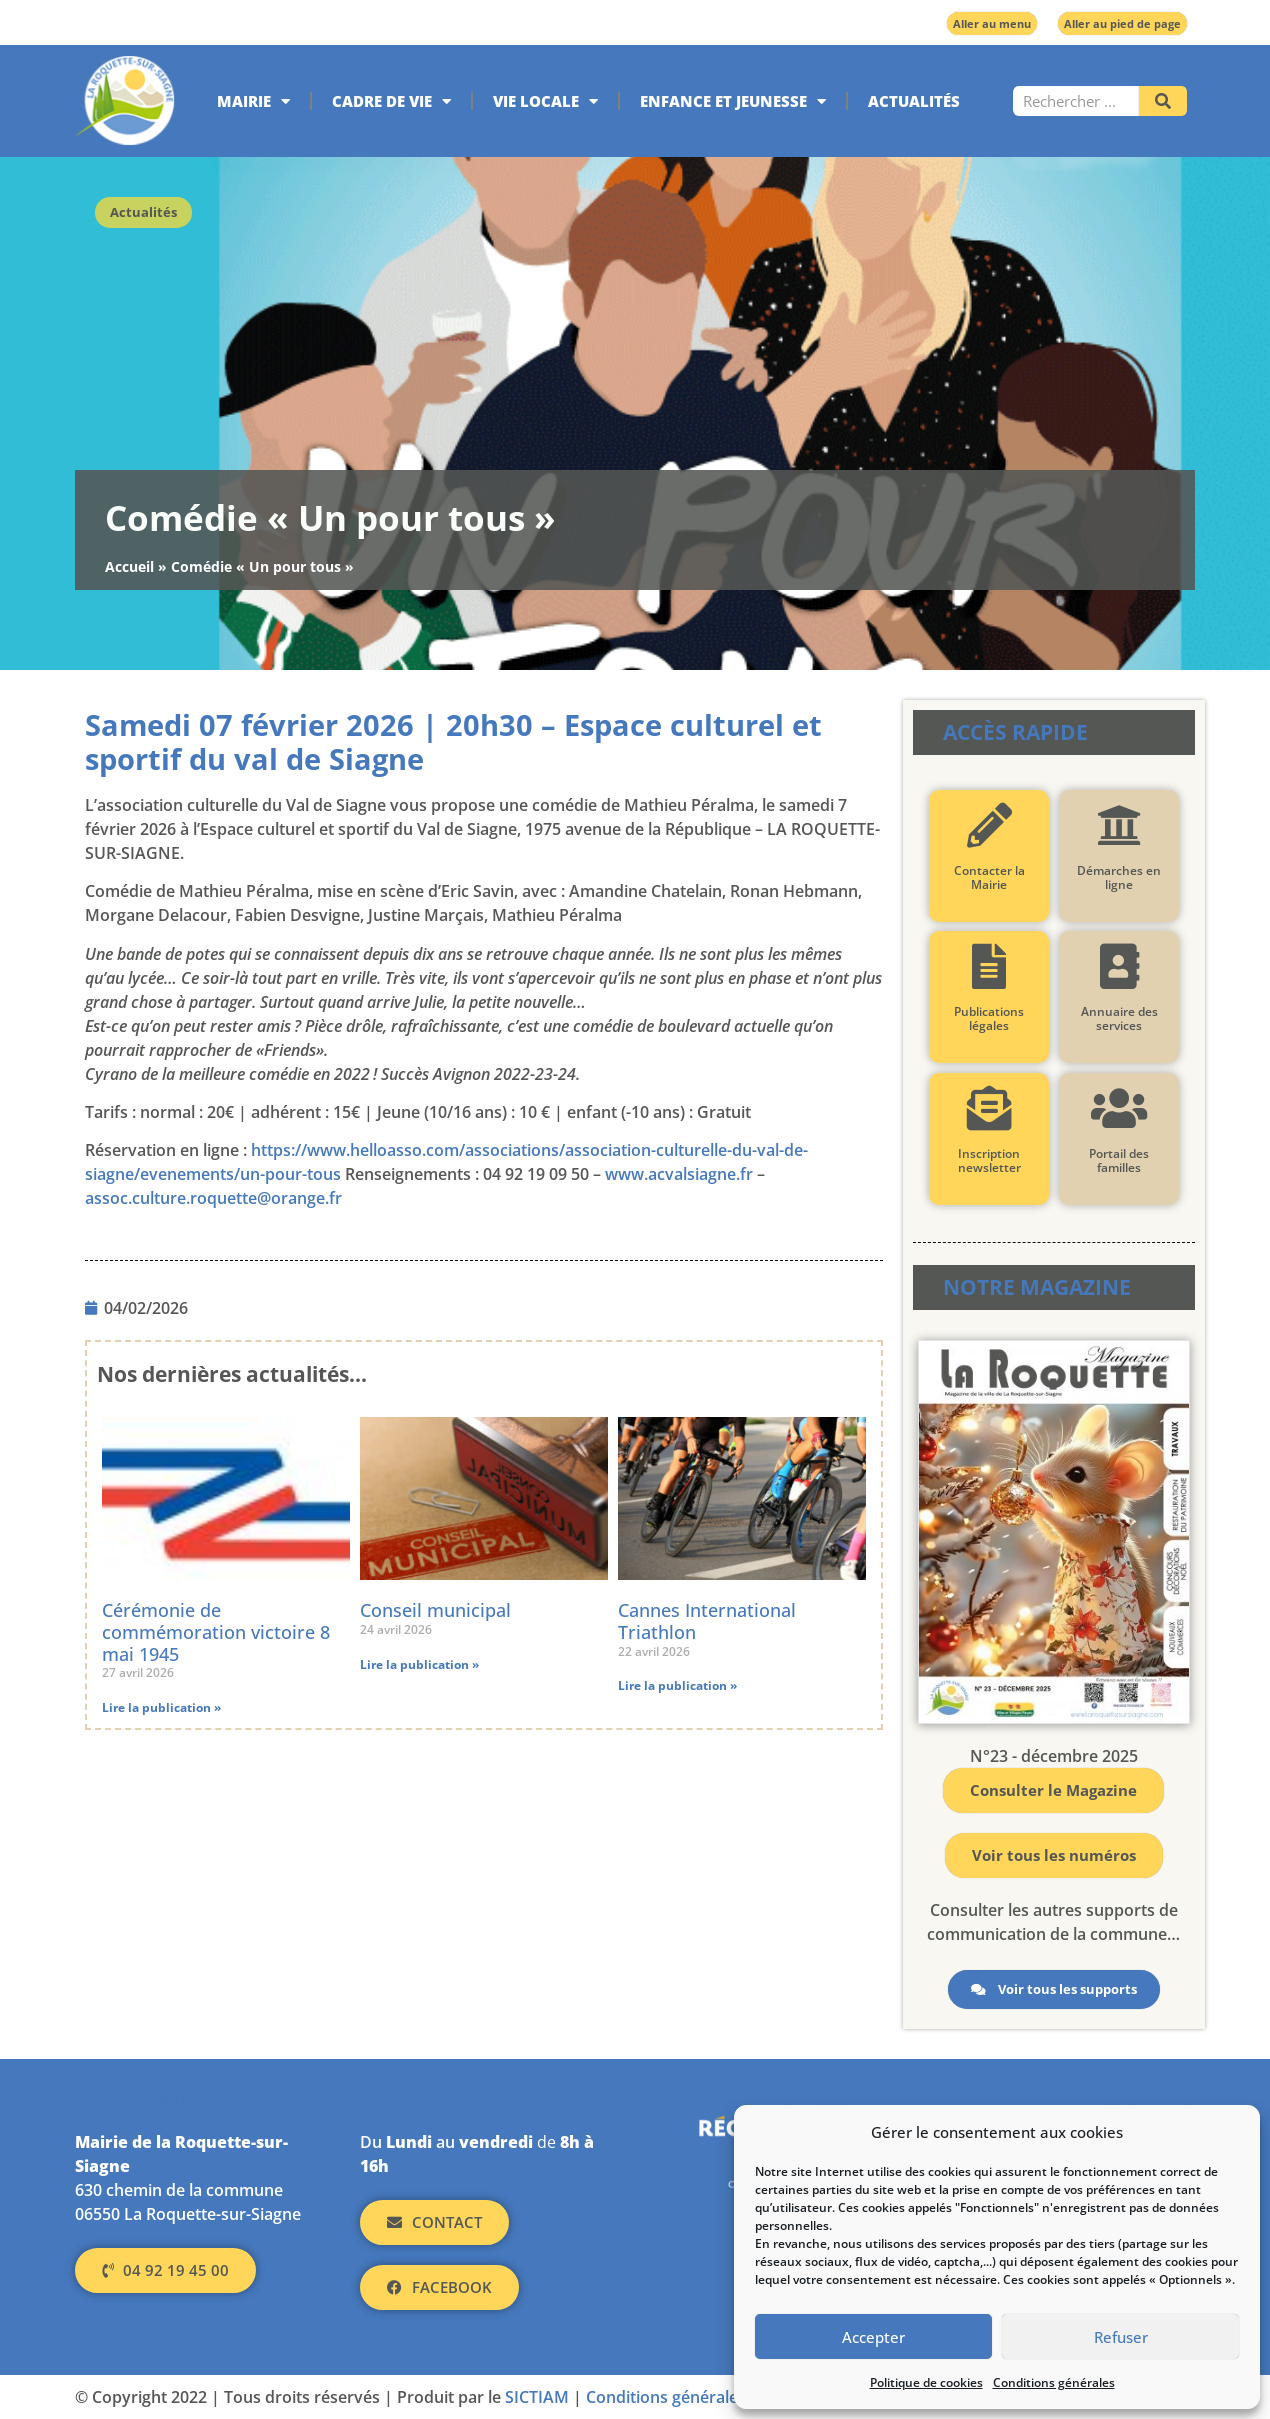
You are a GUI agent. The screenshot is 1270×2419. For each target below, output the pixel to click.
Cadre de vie (391, 101)
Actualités (914, 101)
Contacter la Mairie (988, 877)
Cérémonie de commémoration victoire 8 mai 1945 (216, 1631)
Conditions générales (1054, 2382)
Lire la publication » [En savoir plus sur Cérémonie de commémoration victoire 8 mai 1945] (161, 1707)
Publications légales (989, 1018)
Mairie (253, 101)
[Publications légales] (988, 966)
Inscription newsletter (988, 1160)
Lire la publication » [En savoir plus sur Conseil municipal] (419, 1664)
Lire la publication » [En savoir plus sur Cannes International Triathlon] (677, 1685)
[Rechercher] (1163, 101)
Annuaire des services (1118, 1018)
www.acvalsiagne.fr (679, 1174)
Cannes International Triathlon (707, 1621)
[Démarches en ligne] (1118, 825)
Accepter (873, 2337)
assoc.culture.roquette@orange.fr (213, 1198)
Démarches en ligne (1119, 877)
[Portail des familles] (1118, 1108)
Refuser (1121, 2337)
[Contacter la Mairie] (988, 825)
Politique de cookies (926, 2382)
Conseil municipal (435, 1610)
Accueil (129, 566)
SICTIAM (537, 2397)
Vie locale (545, 101)
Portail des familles (1119, 1160)
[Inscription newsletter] (988, 1108)
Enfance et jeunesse (733, 101)
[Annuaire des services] (1118, 966)
